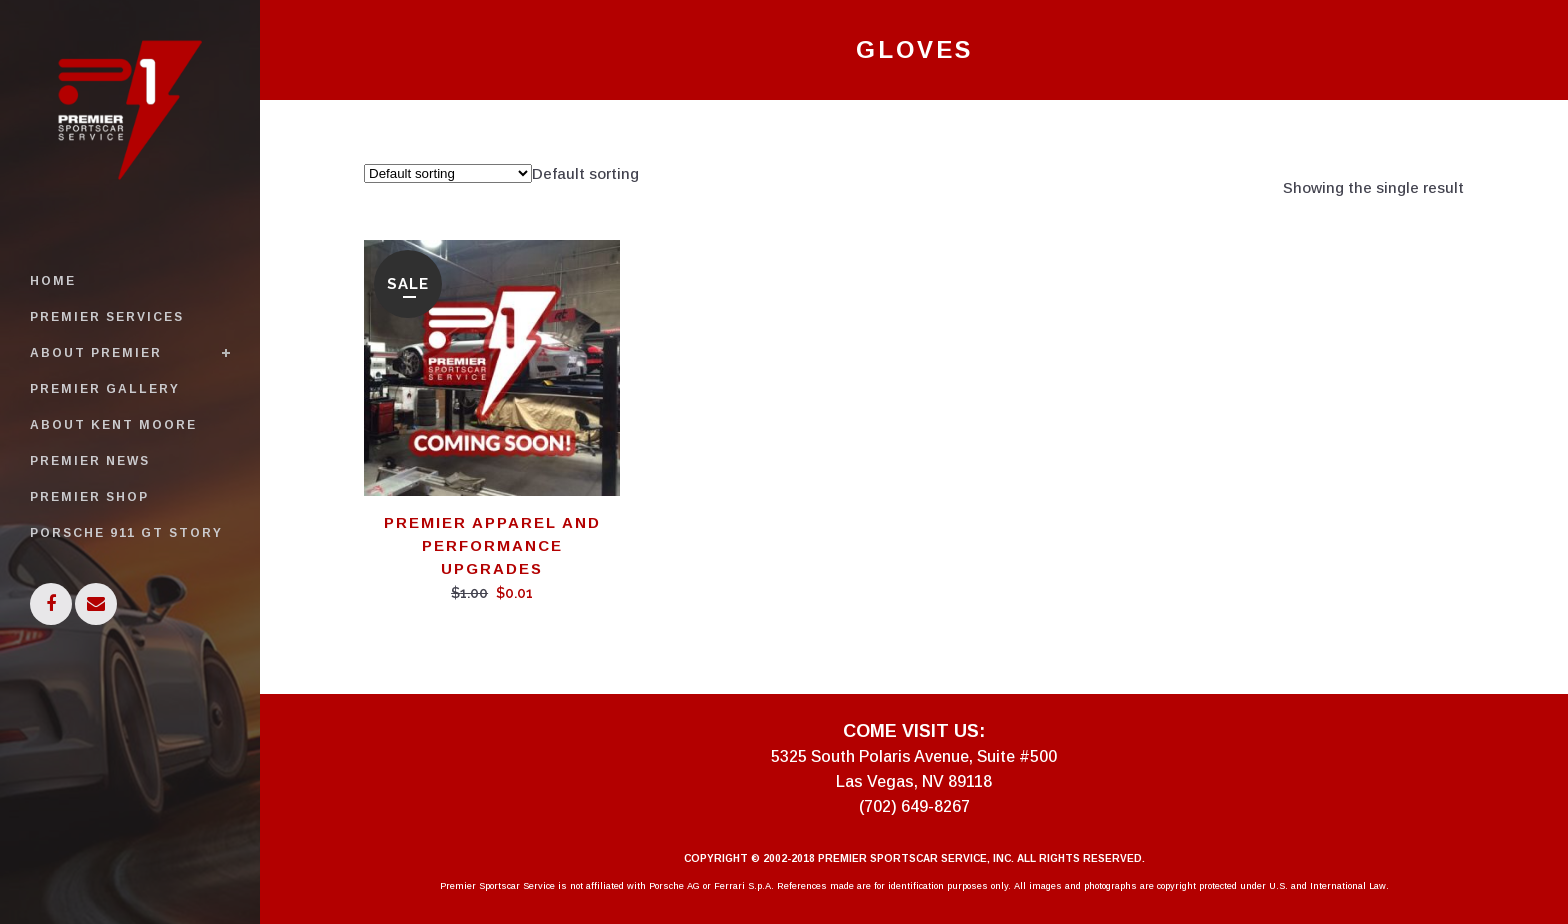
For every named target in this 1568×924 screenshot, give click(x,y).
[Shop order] (448, 173)
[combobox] (585, 173)
